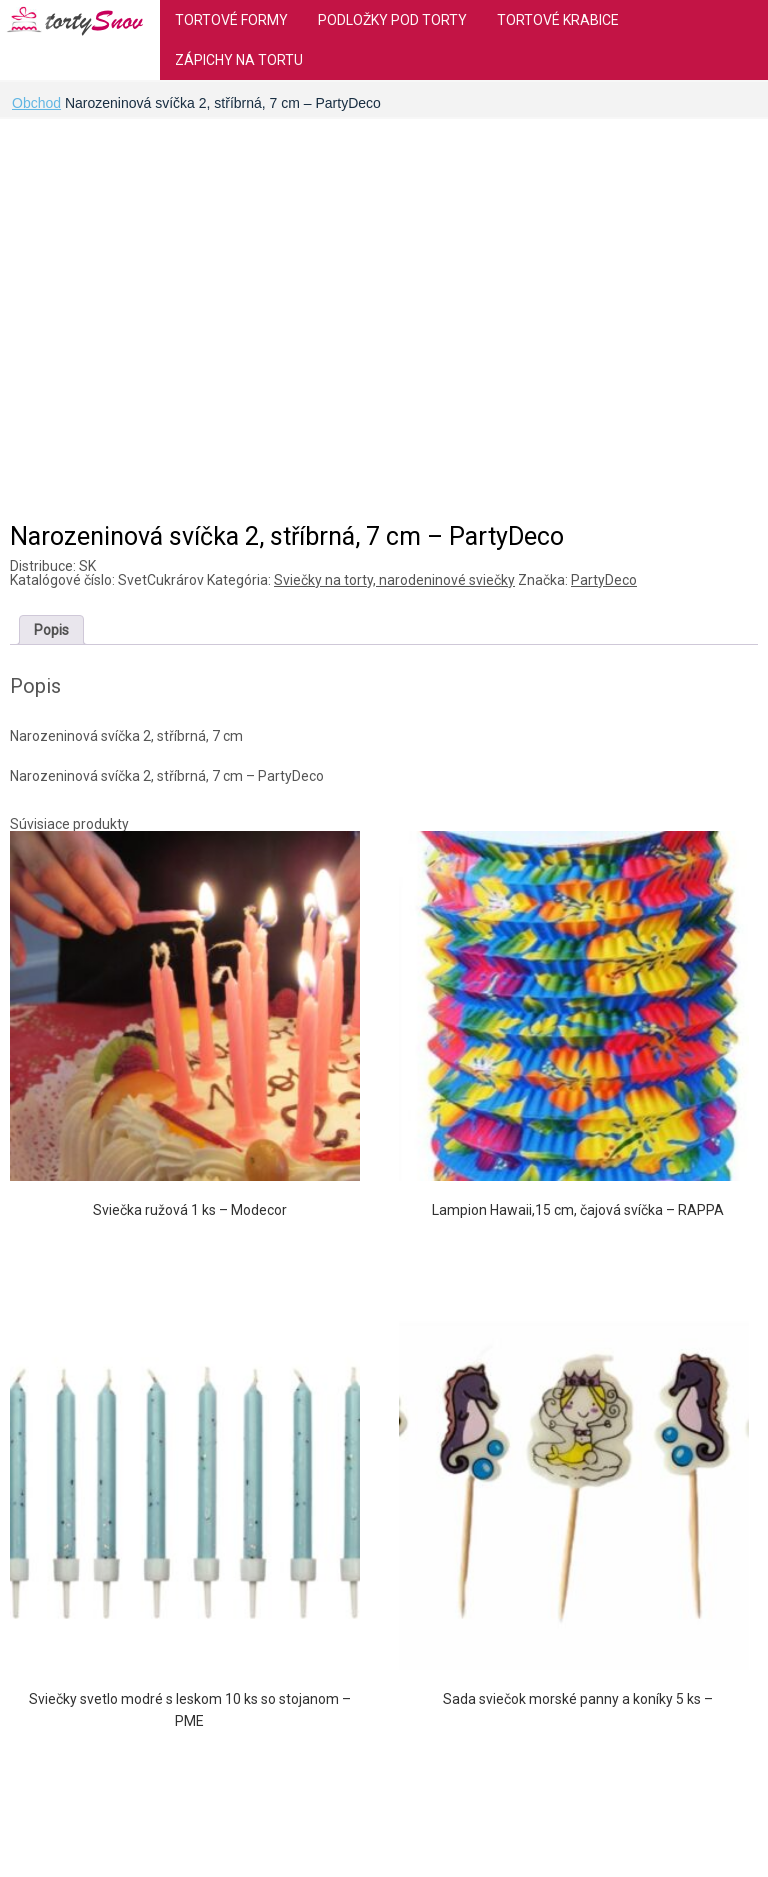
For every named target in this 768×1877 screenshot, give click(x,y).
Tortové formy (231, 20)
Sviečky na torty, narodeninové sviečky (394, 580)
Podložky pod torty (392, 20)
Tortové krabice (558, 20)
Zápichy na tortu (239, 60)
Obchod (36, 103)
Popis (51, 630)
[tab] (51, 630)
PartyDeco (604, 580)
